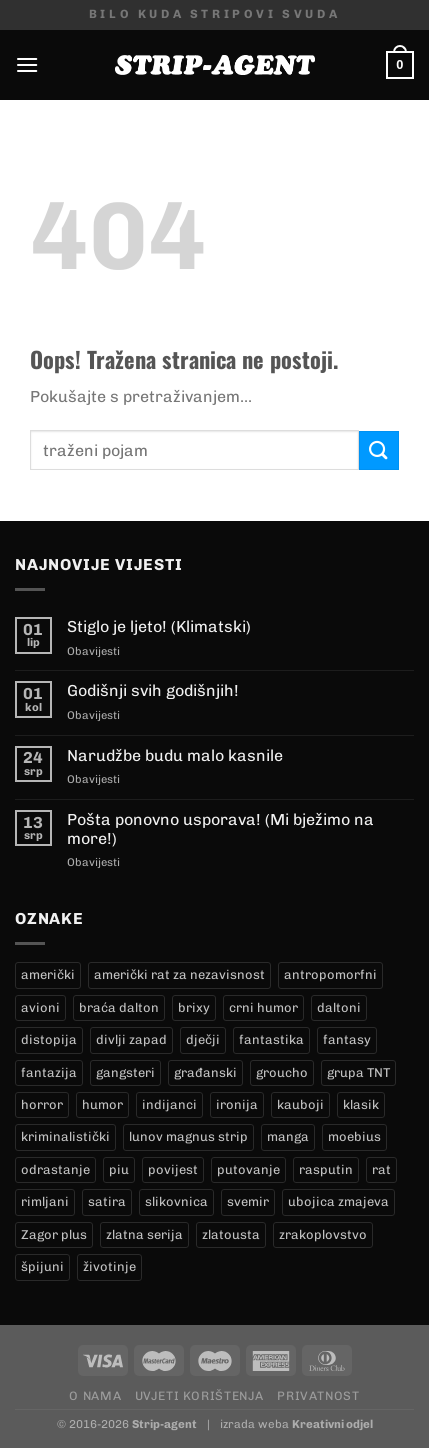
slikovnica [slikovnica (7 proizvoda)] (176, 1201)
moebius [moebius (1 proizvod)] (354, 1136)
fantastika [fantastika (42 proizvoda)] (271, 1039)
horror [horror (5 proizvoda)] (42, 1104)
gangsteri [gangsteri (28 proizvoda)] (125, 1072)
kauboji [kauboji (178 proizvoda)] (300, 1104)
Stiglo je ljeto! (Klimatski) (159, 626)
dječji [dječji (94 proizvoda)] (203, 1039)
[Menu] (27, 64)
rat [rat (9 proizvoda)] (381, 1169)
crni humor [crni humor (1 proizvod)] (263, 1007)
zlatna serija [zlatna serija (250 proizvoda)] (144, 1234)
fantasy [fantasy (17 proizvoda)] (347, 1039)
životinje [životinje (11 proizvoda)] (109, 1266)
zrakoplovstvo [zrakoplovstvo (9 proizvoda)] (323, 1234)
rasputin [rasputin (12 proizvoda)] (326, 1169)
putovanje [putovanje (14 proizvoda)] (248, 1169)
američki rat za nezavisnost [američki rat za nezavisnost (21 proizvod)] (179, 974)
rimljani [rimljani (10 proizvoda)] (45, 1201)
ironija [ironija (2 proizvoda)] (237, 1104)
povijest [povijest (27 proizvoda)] (173, 1169)
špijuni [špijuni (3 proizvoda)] (42, 1266)
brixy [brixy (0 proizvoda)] (194, 1007)
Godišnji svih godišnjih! (153, 690)
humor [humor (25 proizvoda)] (102, 1104)
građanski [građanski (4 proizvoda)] (205, 1072)
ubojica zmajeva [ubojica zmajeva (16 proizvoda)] (338, 1201)
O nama (95, 1395)
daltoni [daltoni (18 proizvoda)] (339, 1007)
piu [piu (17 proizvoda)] (119, 1169)
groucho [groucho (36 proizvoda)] (282, 1072)
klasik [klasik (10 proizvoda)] (361, 1104)
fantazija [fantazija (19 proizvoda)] (49, 1072)
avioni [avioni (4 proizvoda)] (40, 1007)
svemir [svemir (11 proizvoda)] (248, 1201)
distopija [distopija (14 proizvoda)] (49, 1039)
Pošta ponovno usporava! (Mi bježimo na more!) (220, 829)
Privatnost (318, 1395)
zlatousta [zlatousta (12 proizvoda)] (231, 1234)
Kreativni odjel (332, 1424)
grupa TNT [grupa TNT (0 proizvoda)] (358, 1072)
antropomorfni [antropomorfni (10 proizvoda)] (330, 974)
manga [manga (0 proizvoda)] (288, 1136)
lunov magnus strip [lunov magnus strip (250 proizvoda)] (188, 1136)
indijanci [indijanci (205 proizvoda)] (169, 1104)
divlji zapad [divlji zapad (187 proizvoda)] (131, 1039)
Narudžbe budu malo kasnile (175, 755)
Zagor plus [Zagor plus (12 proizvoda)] (54, 1234)
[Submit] (379, 450)
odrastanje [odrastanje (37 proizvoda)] (55, 1169)
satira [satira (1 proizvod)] (107, 1201)
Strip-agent (164, 1424)
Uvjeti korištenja (199, 1395)
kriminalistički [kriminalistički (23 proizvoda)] (65, 1136)
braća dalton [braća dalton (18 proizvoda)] (119, 1007)
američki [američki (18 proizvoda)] (48, 974)
